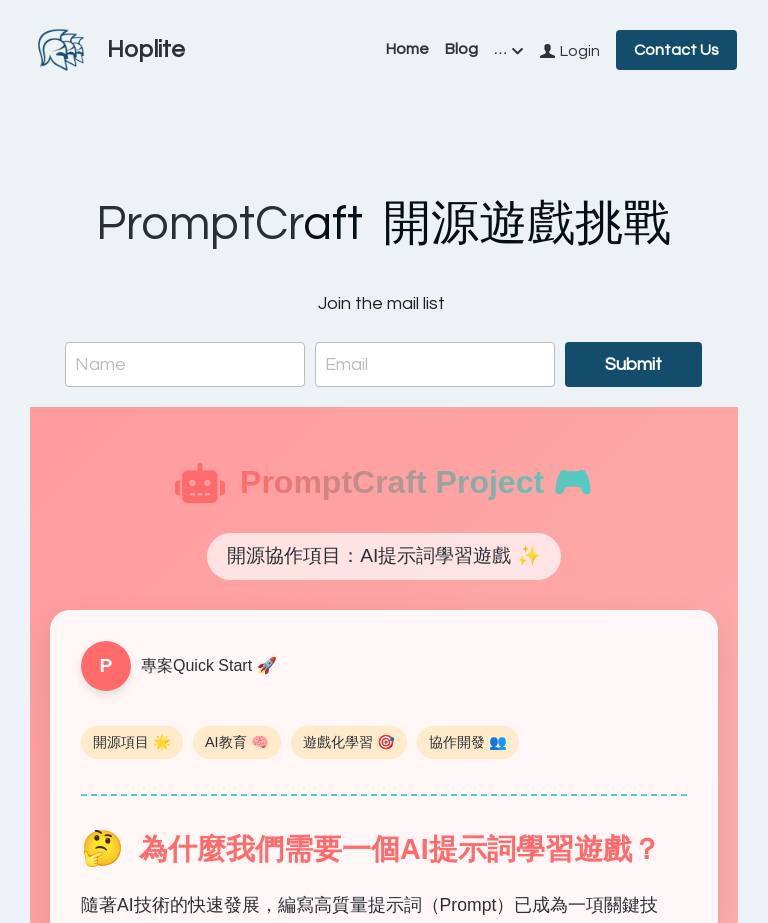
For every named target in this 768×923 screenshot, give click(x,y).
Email (346, 364)
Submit (633, 364)
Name (100, 364)
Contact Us (676, 50)
